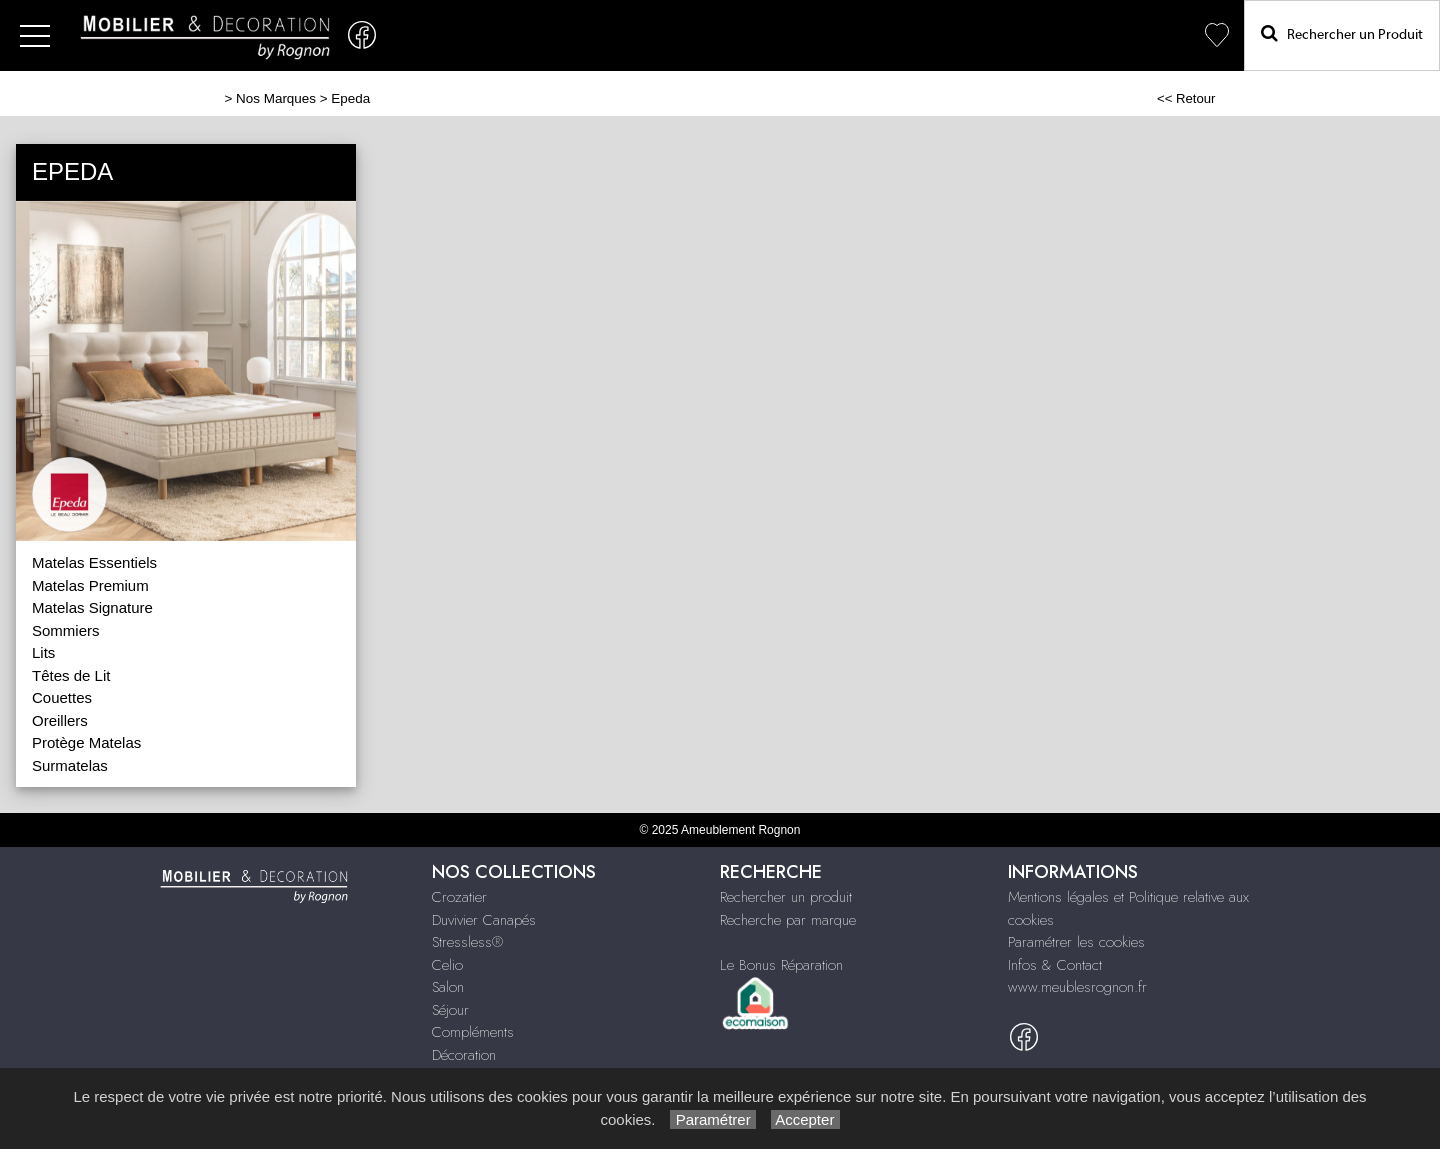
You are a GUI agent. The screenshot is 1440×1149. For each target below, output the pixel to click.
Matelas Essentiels (94, 562)
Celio (447, 965)
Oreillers (60, 720)
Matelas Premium (90, 585)
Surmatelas (70, 765)
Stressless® (467, 942)
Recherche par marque (788, 920)
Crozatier (459, 897)
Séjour (450, 1010)
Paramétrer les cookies (1076, 942)
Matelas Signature (92, 607)
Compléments (473, 1032)
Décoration (464, 1055)
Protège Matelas (86, 742)
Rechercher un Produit (1342, 33)
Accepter (805, 1119)
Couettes (62, 697)
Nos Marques (276, 98)
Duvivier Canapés (484, 920)
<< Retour (1186, 98)
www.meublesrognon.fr (1077, 987)
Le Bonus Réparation (781, 965)
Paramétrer (712, 1119)
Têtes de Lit (71, 675)
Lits (43, 652)
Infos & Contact (1055, 965)
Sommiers (66, 630)
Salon (448, 987)
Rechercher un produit (786, 897)
